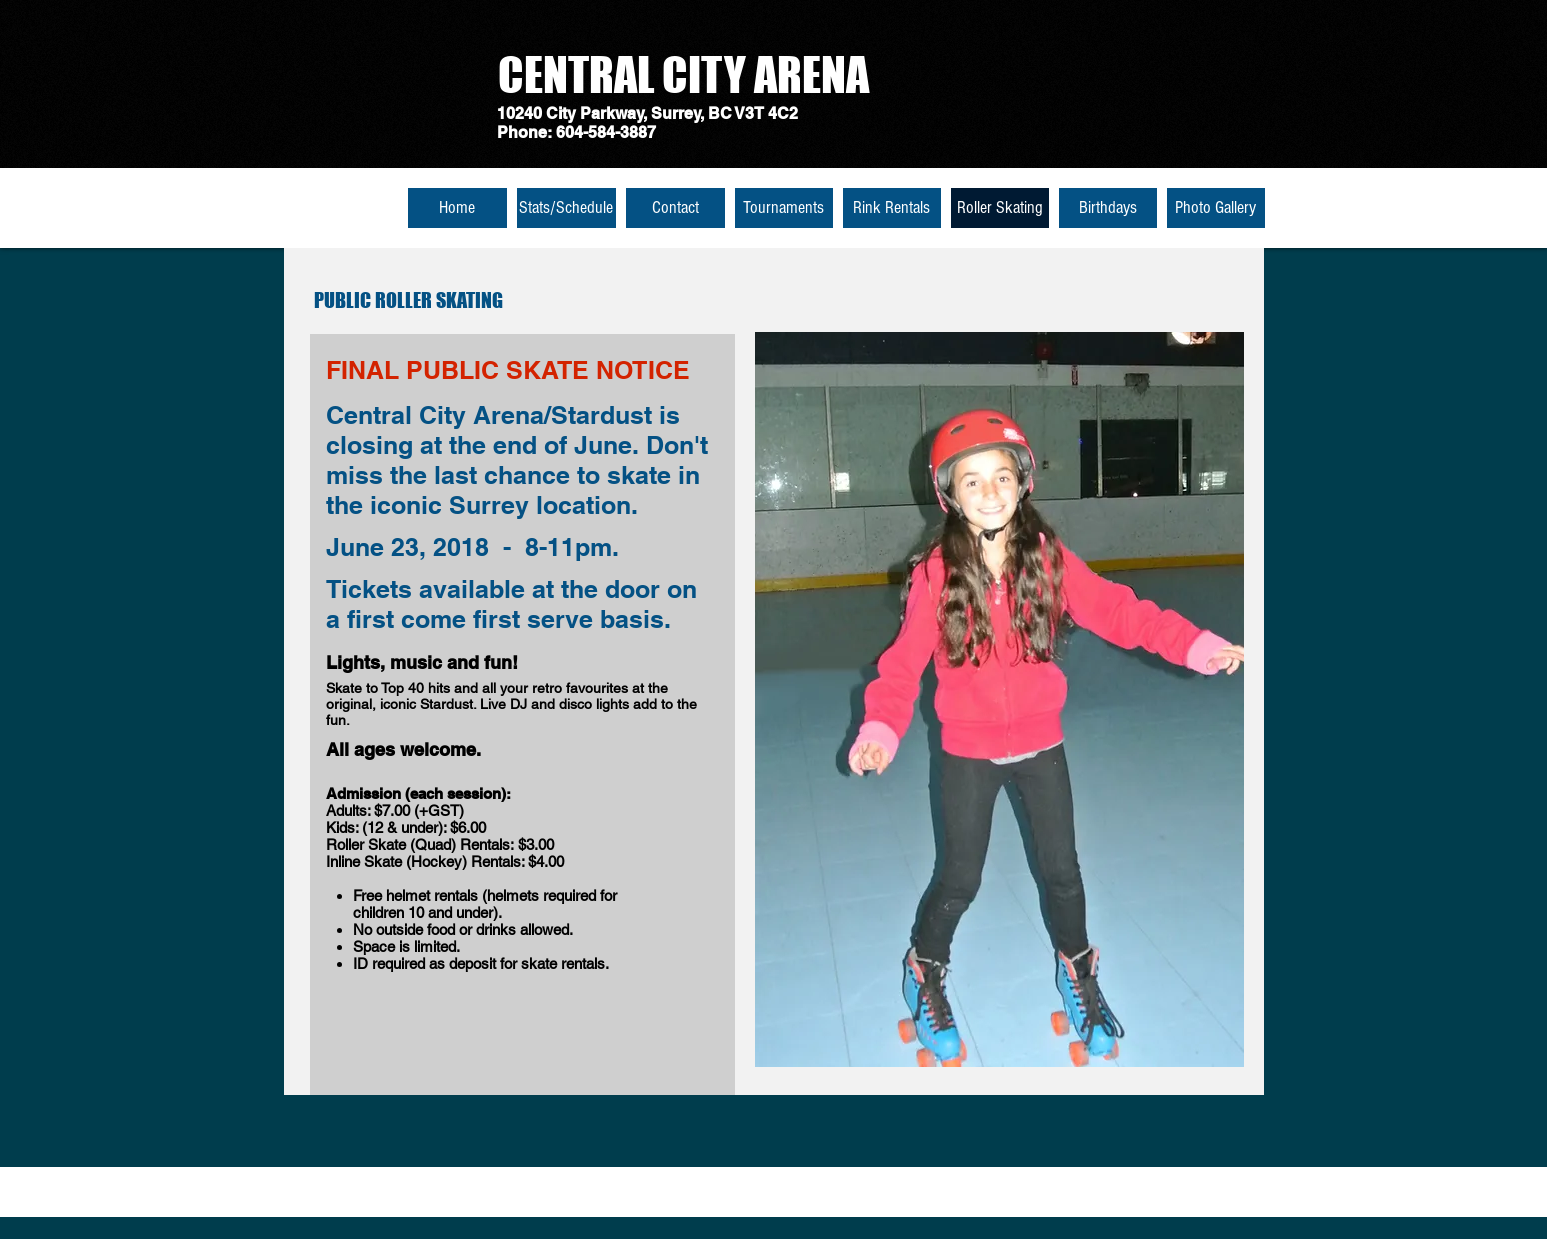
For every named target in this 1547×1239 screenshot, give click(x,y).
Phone (522, 132)
